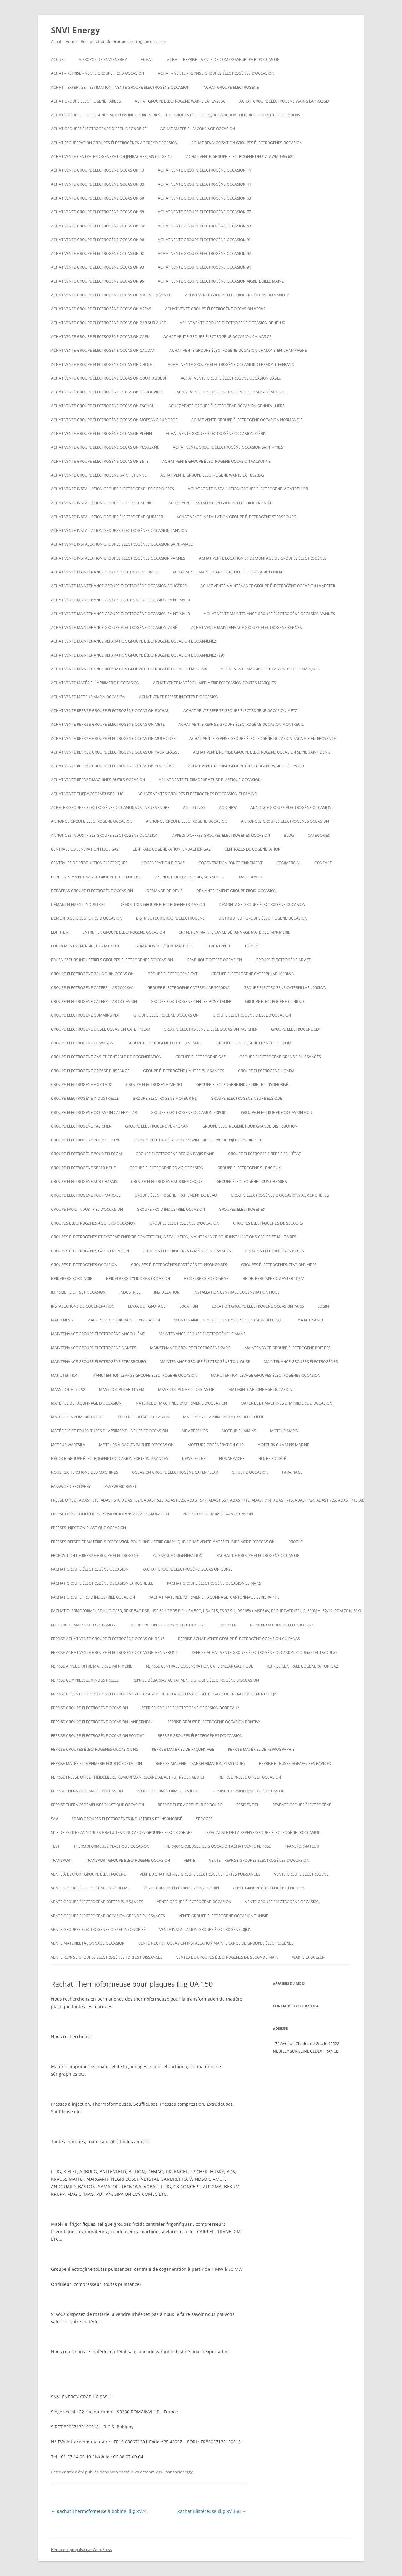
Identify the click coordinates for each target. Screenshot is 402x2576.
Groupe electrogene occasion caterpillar (94, 1112)
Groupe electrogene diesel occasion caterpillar (100, 1029)
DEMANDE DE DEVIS (165, 890)
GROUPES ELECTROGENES (242, 1209)
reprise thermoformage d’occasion (87, 1791)
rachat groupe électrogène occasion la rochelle (102, 1583)
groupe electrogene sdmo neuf (83, 1167)
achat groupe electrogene (231, 87)
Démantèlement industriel (78, 904)
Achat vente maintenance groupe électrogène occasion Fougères (119, 585)
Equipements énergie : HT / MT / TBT (85, 946)
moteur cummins (239, 1430)
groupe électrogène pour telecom (86, 1153)
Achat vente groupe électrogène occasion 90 (97, 239)
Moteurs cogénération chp (216, 1444)
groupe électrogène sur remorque (167, 1181)
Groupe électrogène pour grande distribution (250, 1126)
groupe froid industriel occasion (171, 1209)
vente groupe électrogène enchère (269, 1888)
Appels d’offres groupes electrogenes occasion (221, 835)
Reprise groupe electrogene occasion (89, 1707)
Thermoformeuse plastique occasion (111, 1846)
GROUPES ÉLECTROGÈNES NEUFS (274, 1251)
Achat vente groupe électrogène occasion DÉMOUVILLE (107, 392)
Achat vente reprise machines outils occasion (98, 779)
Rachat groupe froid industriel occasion (93, 1597)
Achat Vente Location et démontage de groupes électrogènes (263, 558)
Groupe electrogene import (154, 1084)
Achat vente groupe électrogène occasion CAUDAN (103, 350)
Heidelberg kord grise (206, 1278)
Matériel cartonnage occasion (260, 1389)
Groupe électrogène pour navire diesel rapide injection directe (198, 1140)
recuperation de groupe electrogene (167, 1625)
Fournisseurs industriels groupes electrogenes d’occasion (112, 959)
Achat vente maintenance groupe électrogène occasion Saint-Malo (120, 600)
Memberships (195, 1430)
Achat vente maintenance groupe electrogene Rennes (246, 627)
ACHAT (147, 59)
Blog (289, 835)
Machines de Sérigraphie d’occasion (123, 1320)
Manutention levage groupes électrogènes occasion (265, 1375)
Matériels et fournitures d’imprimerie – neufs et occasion (109, 1430)
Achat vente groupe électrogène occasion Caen (100, 336)
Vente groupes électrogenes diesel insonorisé (98, 1929)
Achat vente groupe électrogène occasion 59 (97, 198)
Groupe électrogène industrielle (85, 1098)
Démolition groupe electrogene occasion (162, 904)
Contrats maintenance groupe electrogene (96, 877)
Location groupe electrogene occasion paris (258, 1306)
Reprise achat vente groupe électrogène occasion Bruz (107, 1638)
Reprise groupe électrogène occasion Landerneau (102, 1722)
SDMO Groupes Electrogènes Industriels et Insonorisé (127, 1818)
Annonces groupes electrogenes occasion (285, 821)
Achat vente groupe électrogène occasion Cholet (102, 364)
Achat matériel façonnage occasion (197, 128)
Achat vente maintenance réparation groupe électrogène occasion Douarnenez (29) (137, 655)
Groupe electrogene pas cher (81, 1126)
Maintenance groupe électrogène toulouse (205, 1361)
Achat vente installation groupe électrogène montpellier (248, 489)
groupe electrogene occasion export (189, 1112)
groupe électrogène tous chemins (251, 1181)
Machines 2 (62, 1320)
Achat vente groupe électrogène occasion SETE (99, 461)
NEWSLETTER (193, 1458)
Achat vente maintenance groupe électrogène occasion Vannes (269, 613)
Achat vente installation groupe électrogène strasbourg (236, 516)
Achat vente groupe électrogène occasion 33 (97, 184)
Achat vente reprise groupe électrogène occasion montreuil (241, 724)
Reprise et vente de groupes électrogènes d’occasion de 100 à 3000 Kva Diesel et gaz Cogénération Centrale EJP (163, 1694)
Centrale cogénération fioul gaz (85, 849)
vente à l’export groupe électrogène (88, 1874)
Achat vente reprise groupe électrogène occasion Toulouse (112, 766)
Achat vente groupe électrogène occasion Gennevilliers (226, 405)
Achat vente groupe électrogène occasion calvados (217, 336)
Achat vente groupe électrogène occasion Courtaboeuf (109, 378)
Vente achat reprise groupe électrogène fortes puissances (200, 1874)
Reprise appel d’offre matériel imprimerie (91, 1666)
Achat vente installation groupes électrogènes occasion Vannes (118, 558)
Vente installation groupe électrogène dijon (205, 1929)
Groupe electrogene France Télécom (253, 1043)
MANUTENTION (64, 1375)
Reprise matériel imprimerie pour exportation (96, 1763)
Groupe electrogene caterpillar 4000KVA (285, 987)
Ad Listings (194, 807)
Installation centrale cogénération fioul (236, 1292)
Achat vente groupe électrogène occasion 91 (204, 239)
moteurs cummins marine (283, 1444)
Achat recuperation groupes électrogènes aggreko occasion (114, 142)
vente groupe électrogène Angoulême (90, 1888)
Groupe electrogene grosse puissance (90, 1070)
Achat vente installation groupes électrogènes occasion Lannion (119, 530)
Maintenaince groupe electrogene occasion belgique (229, 1320)
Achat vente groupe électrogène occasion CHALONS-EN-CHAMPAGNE (238, 350)
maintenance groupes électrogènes (301, 1361)
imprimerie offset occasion (78, 1292)
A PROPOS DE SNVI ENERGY (103, 59)
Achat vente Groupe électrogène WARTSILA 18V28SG (212, 475)
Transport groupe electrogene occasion (128, 1860)
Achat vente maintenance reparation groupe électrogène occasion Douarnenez (133, 641)
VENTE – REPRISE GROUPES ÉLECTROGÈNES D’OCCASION (259, 1860)
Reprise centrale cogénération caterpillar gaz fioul (199, 1666)
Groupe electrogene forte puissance (165, 1043)
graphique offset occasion (214, 959)
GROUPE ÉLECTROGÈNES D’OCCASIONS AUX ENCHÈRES (280, 1195)
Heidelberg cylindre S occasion (138, 1278)
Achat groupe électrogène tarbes (86, 101)
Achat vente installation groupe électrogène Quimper (107, 516)
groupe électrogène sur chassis (84, 1181)
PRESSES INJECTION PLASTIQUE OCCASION (88, 1527)
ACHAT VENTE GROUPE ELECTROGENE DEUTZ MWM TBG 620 (240, 156)
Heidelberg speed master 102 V (273, 1278)
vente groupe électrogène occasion (194, 1901)
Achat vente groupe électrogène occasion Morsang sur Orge (114, 419)
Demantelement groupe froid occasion (236, 890)
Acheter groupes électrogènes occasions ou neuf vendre (110, 807)
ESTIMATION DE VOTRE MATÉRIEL (163, 946)
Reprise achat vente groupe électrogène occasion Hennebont (114, 1652)
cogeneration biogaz (163, 863)
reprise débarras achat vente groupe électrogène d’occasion (196, 1680)
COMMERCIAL (288, 863)
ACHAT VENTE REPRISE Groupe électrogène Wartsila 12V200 (246, 766)
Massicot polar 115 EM (121, 1389)
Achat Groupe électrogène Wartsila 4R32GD (284, 101)
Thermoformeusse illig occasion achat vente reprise (217, 1846)
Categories (319, 835)
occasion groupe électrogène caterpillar (175, 1472)
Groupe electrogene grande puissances (280, 1056)
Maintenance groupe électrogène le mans (202, 1333)
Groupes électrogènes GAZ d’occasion (90, 1251)
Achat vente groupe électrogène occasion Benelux (232, 323)
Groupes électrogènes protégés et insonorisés (179, 1264)
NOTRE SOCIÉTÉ (272, 1458)
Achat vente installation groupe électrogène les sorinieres (112, 489)
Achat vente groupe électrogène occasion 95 (97, 281)
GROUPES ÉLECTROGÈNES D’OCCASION (184, 1223)
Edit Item (60, 932)
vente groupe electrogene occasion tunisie (223, 1915)
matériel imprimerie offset (77, 1417)
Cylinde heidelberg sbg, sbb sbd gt (190, 877)
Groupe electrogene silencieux (249, 1167)
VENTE (189, 1860)
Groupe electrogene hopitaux (81, 1084)
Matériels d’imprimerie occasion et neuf (223, 1417)
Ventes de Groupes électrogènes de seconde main (227, 1957)
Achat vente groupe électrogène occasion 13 (97, 170)
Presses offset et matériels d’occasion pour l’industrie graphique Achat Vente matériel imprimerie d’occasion (163, 1541)
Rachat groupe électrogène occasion (89, 1569)
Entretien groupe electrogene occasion (124, 932)
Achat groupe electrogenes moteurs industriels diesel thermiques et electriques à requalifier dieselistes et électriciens (175, 115)
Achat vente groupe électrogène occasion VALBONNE (216, 461)
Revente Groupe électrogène (302, 1804)
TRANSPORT (61, 1860)
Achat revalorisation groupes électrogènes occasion (246, 142)
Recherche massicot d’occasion (83, 1625)
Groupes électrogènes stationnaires (279, 1264)
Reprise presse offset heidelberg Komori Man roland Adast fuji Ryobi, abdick (128, 1777)
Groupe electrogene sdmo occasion (166, 1167)
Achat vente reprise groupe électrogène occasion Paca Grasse (115, 752)
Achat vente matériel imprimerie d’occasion (95, 682)
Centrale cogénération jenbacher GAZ (172, 849)
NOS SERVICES (231, 1458)
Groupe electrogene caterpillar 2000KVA (92, 987)
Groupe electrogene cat (173, 974)
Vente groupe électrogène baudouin (181, 1888)
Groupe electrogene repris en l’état (264, 1153)
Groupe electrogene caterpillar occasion (94, 1001)
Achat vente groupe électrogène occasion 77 (204, 212)
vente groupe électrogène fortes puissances (97, 1901)
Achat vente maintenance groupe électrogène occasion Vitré (114, 627)
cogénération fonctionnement (230, 863)
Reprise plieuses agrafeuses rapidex (295, 1763)
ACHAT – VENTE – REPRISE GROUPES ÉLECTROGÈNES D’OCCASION (216, 73)
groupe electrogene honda (266, 1070)
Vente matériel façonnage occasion (88, 1943)
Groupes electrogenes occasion (84, 1264)
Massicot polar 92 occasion (186, 1389)
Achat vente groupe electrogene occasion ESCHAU (103, 405)
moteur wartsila (68, 1444)
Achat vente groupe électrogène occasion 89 (204, 226)
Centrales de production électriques (89, 863)
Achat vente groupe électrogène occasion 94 (204, 267)
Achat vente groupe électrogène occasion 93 (97, 267)
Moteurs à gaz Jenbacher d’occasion (136, 1444)
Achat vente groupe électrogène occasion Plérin (101, 433)
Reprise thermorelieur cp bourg (190, 1804)
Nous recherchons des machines (84, 1472)
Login (323, 1306)
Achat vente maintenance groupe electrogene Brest (105, 572)
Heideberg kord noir (71, 1278)
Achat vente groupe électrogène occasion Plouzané (105, 447)
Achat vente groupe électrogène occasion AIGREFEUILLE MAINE (221, 281)
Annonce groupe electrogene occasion (186, 821)
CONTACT (323, 863)
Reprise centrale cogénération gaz (302, 1666)
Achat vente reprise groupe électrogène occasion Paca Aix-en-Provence (262, 738)
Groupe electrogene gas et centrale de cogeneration (106, 1056)
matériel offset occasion (143, 1417)
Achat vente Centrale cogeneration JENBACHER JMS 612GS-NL (112, 156)
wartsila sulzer (308, 1957)
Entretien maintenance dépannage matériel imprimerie (234, 932)
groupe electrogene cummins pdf (85, 1015)
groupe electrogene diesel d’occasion (252, 1015)
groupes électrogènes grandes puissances (187, 1251)
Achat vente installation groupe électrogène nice (103, 503)
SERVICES (204, 1818)
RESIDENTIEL (247, 1804)
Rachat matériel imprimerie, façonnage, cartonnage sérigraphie (214, 1597)
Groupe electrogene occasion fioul (277, 1112)
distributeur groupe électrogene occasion (263, 918)
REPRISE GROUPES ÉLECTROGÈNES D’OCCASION (200, 1735)
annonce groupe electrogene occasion (91, 821)
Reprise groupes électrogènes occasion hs (94, 1749)
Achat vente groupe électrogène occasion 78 (97, 226)
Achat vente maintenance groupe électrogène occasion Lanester (267, 585)
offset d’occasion (250, 1472)
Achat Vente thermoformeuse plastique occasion (210, 779)
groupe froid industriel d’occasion (87, 1209)
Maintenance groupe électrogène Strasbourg (98, 1361)
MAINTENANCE (310, 1320)
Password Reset (120, 1486)
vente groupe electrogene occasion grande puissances (108, 1915)
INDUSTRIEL (129, 1292)
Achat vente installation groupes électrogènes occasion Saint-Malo (122, 544)
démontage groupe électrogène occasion (262, 904)
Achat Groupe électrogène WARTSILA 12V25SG (180, 101)
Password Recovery (71, 1486)
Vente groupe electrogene (301, 1874)
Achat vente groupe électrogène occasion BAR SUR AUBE (108, 323)
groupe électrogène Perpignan (156, 1126)
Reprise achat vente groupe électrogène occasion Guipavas (239, 1638)
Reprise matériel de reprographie (261, 1749)
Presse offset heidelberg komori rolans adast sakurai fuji (110, 1514)
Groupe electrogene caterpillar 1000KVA (252, 974)
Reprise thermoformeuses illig (167, 1791)
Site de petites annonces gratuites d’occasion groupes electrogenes (122, 1832)
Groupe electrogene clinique (275, 1001)
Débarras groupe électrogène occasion (92, 890)
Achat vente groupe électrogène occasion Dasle (231, 378)
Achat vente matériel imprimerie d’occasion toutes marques (214, 682)
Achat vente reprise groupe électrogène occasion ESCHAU (110, 710)
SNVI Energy (75, 30)
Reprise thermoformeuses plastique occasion (97, 1804)
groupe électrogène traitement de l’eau (175, 1195)
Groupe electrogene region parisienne (175, 1153)
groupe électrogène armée (283, 959)
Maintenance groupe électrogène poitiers (287, 1348)
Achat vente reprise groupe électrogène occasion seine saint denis (262, 752)
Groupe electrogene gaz (200, 1056)
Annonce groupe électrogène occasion (291, 807)
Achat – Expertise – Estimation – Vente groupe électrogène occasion (120, 87)
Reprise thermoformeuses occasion (248, 1791)
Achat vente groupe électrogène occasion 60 (204, 198)
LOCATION (188, 1306)
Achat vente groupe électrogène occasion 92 (97, 253)
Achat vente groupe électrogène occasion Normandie (247, 419)
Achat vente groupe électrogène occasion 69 (97, 212)
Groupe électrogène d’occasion (166, 1015)
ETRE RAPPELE (218, 946)
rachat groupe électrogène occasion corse (187, 1569)
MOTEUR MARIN (284, 1430)
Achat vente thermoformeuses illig (87, 793)
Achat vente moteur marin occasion (88, 697)
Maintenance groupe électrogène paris (190, 1348)
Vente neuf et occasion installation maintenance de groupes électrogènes (216, 1943)
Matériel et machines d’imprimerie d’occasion (181, 1403)
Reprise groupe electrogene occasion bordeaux (190, 1707)
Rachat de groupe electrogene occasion (258, 1555)
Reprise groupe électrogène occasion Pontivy (213, 1722)
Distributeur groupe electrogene (170, 918)
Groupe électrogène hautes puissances (183, 1070)
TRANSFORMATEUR (302, 1846)
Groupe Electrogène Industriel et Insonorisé (242, 1084)
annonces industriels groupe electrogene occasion (104, 835)
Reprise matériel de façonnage (183, 1749)
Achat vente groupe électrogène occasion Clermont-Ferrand (231, 364)
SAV (54, 1818)
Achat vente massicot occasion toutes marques (270, 669)
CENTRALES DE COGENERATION (252, 849)
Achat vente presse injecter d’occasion (179, 697)
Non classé (120, 2472)
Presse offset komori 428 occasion (218, 1514)
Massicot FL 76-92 (68, 1389)
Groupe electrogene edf (296, 1029)
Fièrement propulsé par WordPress (81, 2549)
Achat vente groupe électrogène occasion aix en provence (111, 295)
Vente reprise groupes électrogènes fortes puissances (107, 1957)
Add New (228, 807)
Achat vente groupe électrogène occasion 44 (204, 184)
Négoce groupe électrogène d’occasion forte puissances (109, 1458)
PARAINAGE (292, 1472)
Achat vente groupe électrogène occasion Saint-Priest (229, 447)
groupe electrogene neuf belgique (246, 1098)
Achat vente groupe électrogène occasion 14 (204, 170)
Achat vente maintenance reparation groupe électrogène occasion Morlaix (129, 669)
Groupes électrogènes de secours (268, 1223)
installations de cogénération (82, 1306)
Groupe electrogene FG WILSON (82, 1043)
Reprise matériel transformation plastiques (200, 1763)
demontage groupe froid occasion (86, 918)
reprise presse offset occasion (250, 1777)
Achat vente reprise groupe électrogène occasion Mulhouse (113, 738)
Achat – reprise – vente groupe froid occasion (97, 73)
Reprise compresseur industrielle (85, 1680)
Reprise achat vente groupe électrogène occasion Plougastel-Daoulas (265, 1652)
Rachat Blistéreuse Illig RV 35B (211, 2511)
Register (227, 1625)
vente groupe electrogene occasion (282, 1901)
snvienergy (183, 2472)
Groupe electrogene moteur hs (165, 1098)
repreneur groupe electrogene (282, 1625)
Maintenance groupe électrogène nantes (93, 1348)
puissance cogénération (178, 1555)
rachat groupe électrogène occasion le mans (214, 1583)
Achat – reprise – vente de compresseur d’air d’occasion (223, 59)
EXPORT (252, 946)
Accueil (58, 59)
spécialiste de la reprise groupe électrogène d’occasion (263, 1832)
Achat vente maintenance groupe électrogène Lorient (228, 572)
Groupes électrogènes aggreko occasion (93, 1223)
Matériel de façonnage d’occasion (86, 1403)
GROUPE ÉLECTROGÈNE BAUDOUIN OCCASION (92, 974)
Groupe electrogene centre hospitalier (191, 1001)
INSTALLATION (167, 1292)
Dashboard (250, 877)
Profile (296, 1541)
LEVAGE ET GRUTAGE (147, 1306)
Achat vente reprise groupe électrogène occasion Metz (240, 710)
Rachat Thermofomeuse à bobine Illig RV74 (99, 2511)
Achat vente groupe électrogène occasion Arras (101, 308)
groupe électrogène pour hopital (85, 1140)
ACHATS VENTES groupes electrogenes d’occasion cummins (197, 793)
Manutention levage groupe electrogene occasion (144, 1375)
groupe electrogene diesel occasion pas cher (210, 1029)
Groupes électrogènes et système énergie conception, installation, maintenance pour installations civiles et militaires (173, 1237)
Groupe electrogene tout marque (86, 1195)
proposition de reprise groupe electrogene (95, 1555)
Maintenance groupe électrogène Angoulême (98, 1333)
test (55, 1846)
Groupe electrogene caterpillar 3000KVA (188, 987)
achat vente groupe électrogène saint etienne (99, 475)
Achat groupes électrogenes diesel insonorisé (99, 128)
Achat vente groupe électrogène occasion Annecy (237, 295)
